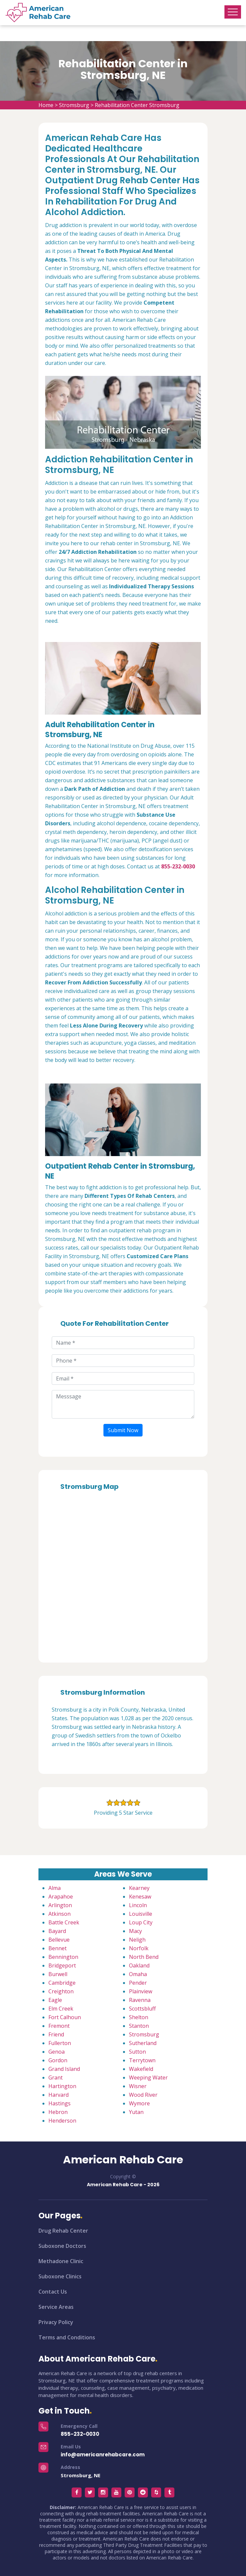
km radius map (123, 1574)
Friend (56, 2034)
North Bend (143, 1957)
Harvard (58, 2094)
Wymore (139, 2103)
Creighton (61, 1991)
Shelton (138, 2017)
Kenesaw (140, 1896)
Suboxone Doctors (62, 2246)
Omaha (138, 1974)
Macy (135, 1931)
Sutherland (142, 2043)
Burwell (57, 1974)
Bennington (63, 1957)
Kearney (139, 1888)
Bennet (57, 1948)
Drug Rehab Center (63, 2230)
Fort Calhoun (64, 2017)
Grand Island (64, 2069)
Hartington (62, 2086)
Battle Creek (63, 1922)
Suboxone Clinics (60, 2276)
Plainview (140, 1991)
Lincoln (138, 1905)
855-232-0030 (80, 2433)
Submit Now (123, 1430)
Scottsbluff (142, 2008)
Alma (54, 1888)
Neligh (137, 1939)
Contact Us (52, 2291)
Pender (138, 1982)
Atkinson (59, 1913)
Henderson (62, 2120)
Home (45, 105)
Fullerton (59, 2043)
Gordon (57, 2060)
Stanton (139, 2025)
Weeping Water (148, 2077)
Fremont (59, 2025)
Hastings (59, 2103)
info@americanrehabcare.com (103, 2454)
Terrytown (142, 2060)
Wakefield (141, 2069)
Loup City (141, 1922)
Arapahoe (60, 1896)
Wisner (138, 2086)
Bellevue (59, 1939)
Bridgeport (62, 1965)
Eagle (55, 2000)
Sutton (137, 2051)
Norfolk (139, 1948)
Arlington (60, 1905)
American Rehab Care (123, 2159)
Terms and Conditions (66, 2337)
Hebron (58, 2112)
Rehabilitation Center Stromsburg (137, 105)
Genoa (56, 2051)
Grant (55, 2077)
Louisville (140, 1913)
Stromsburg (74, 105)
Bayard (57, 1931)
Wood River (143, 2094)
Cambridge (62, 1982)
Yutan (136, 2112)
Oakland (139, 1965)
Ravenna (140, 2000)
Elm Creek (60, 2008)
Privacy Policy (55, 2322)
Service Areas (56, 2307)
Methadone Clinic (60, 2261)
